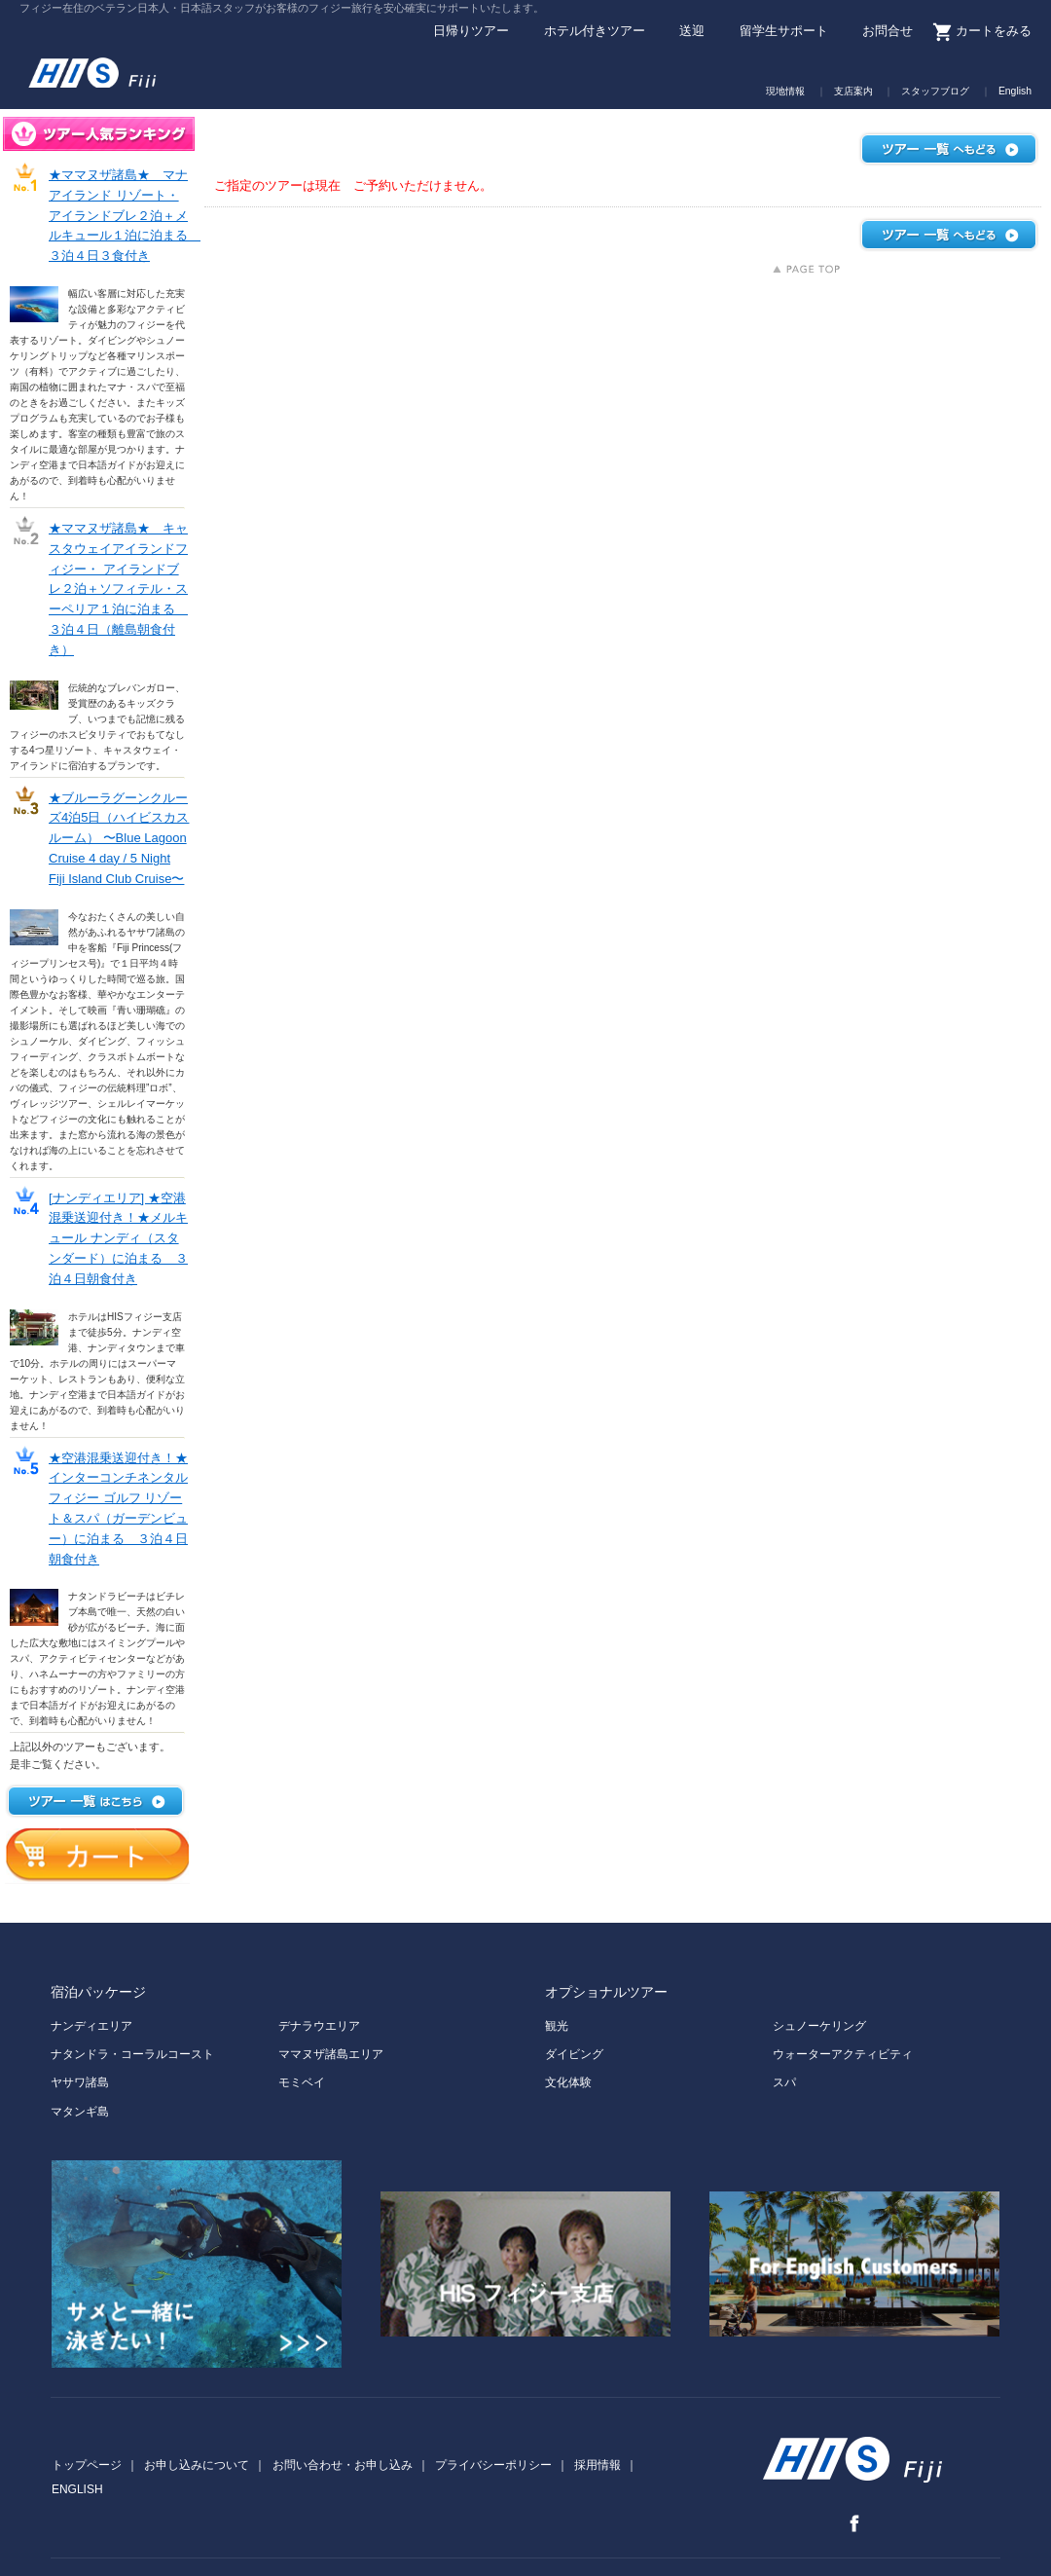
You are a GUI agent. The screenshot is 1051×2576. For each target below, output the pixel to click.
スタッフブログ (935, 92)
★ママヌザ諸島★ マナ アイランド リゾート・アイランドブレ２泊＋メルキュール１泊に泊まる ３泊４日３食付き (124, 215)
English (1015, 92)
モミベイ (301, 2082)
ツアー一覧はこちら (95, 1801)
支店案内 (853, 92)
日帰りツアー (471, 31)
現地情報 (785, 92)
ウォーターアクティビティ (843, 2054)
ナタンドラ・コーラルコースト (132, 2054)
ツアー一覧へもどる (948, 148)
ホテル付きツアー (594, 31)
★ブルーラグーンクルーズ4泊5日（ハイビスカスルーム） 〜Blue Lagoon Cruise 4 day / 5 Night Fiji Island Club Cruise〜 (119, 838)
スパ (784, 2082)
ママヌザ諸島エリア (330, 2054)
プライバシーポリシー (493, 2465)
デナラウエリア (319, 2026)
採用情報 (597, 2465)
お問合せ (887, 31)
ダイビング (574, 2054)
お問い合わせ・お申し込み (342, 2465)
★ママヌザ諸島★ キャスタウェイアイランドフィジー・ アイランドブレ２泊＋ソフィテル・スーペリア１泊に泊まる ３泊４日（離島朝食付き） (118, 589)
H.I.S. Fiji (121, 67)
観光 (556, 2026)
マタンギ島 (80, 2111)
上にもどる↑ (806, 269)
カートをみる (994, 31)
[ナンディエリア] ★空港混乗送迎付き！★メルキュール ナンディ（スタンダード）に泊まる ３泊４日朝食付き (118, 1238)
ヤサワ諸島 (80, 2082)
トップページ (87, 2465)
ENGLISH (77, 2489)
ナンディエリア (91, 2026)
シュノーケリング (819, 2026)
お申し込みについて (196, 2465)
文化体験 (568, 2082)
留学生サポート (784, 31)
